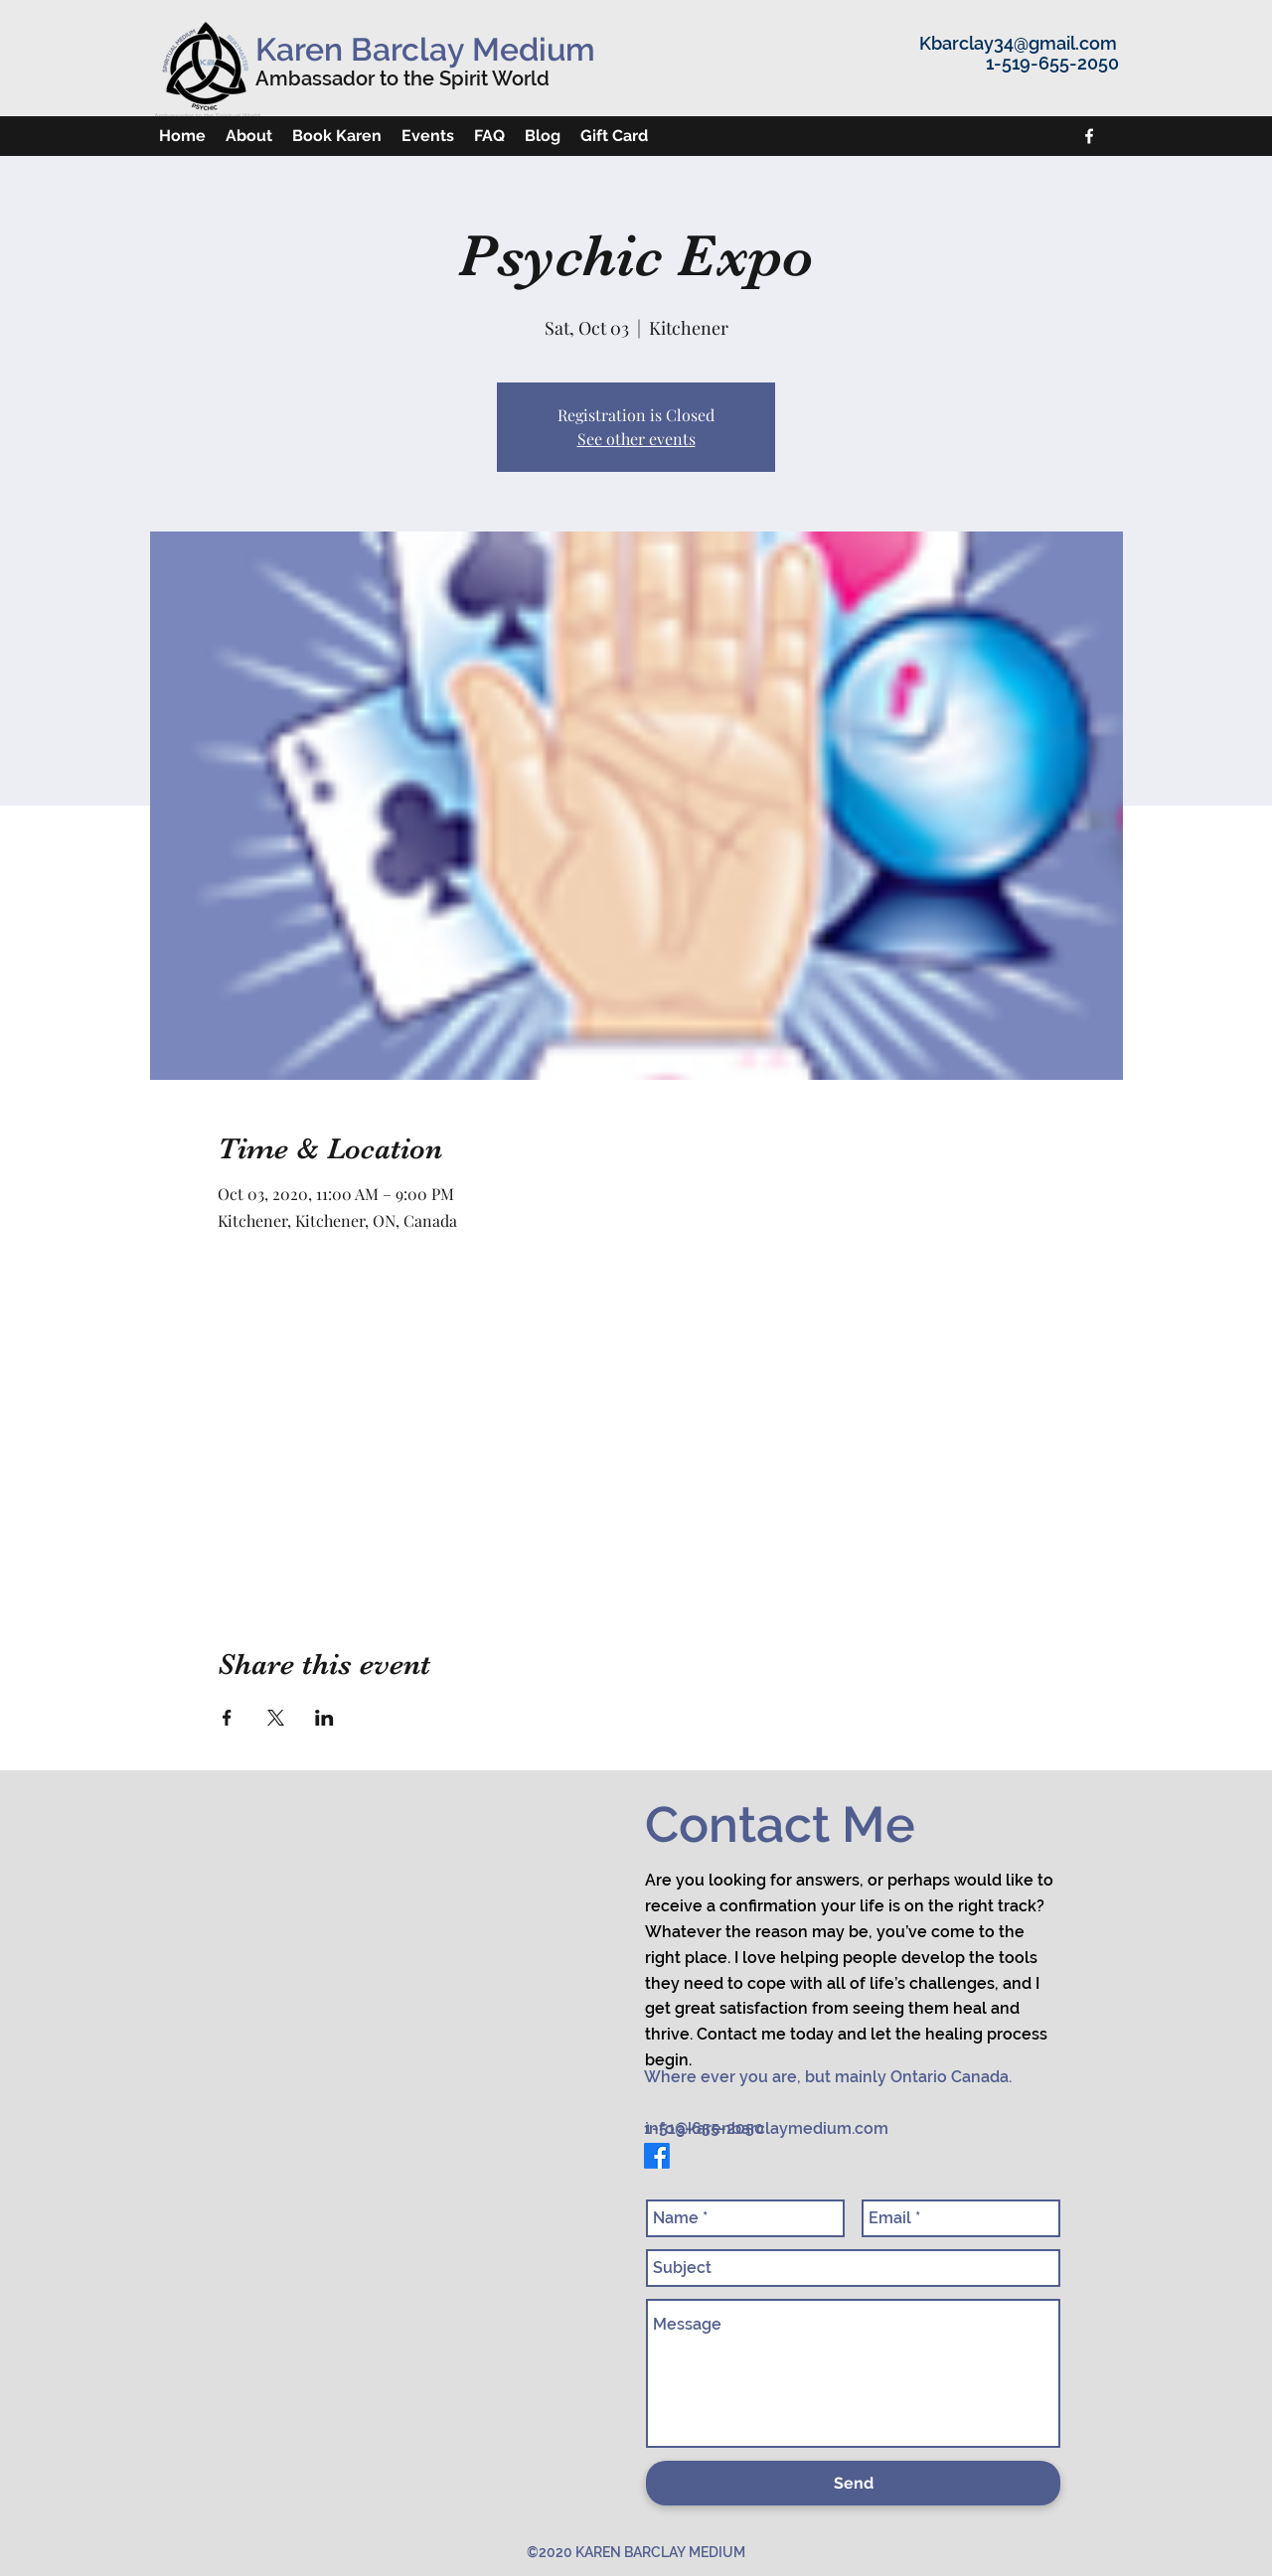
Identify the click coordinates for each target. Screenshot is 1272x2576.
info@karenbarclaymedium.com (766, 2128)
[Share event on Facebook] (227, 1718)
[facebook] (1089, 136)
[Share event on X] (275, 1718)
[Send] (853, 2483)
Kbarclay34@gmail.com (1018, 43)
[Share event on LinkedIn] (324, 1718)
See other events (636, 438)
